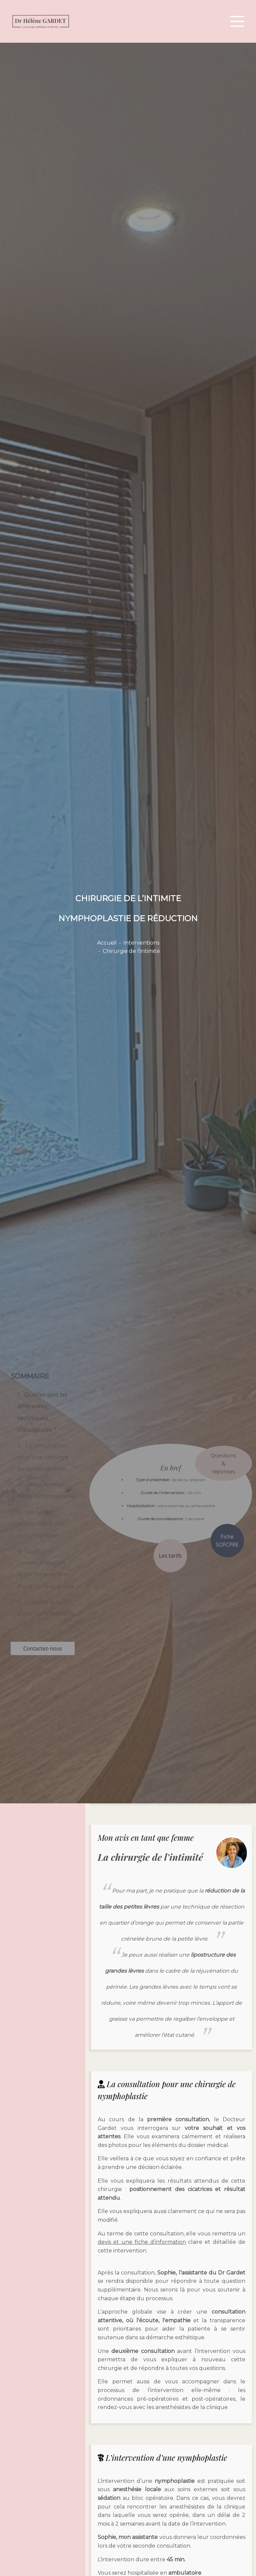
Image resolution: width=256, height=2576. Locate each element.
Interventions (141, 943)
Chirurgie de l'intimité (131, 951)
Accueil (107, 943)
